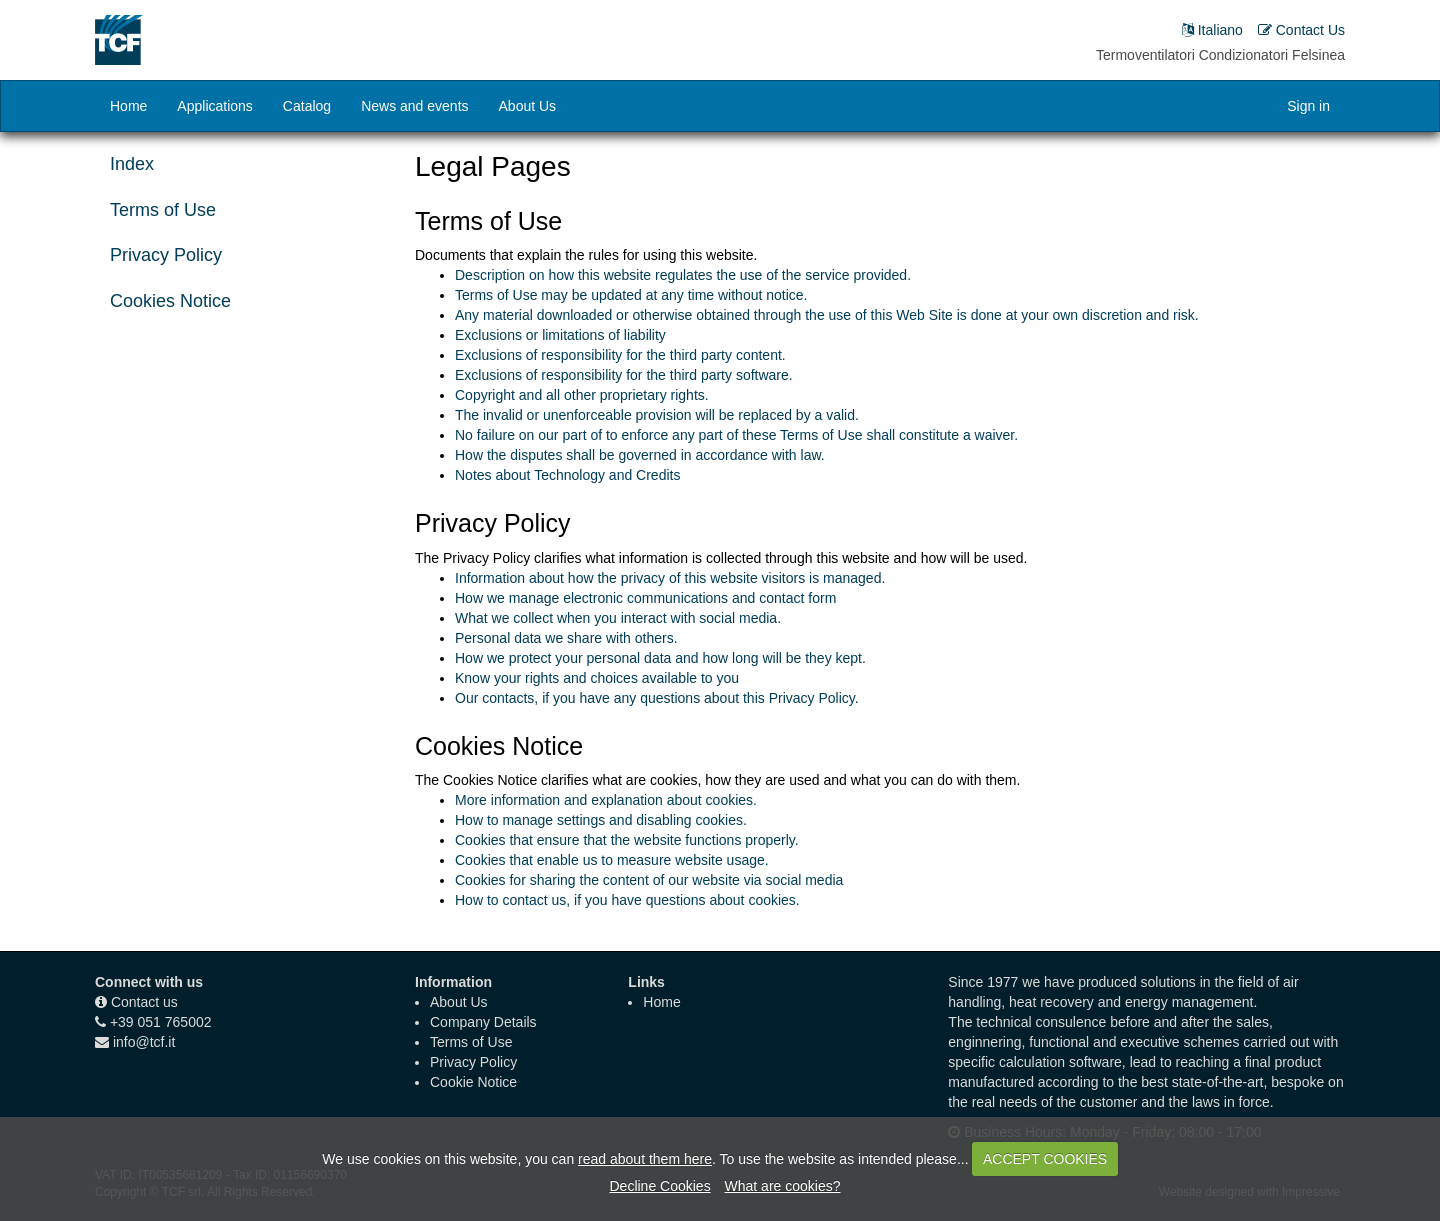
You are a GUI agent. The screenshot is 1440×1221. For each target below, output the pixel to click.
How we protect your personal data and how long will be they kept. (660, 658)
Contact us (144, 1002)
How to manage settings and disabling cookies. (601, 820)
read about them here (645, 1159)
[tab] (240, 211)
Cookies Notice (170, 301)
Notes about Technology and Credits (567, 475)
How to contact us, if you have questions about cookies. (627, 900)
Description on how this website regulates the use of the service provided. (683, 275)
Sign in (1308, 106)
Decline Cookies (659, 1186)
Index (132, 164)
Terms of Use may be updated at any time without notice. (631, 295)
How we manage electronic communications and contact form (645, 598)
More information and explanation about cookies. (606, 800)
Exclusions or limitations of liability (560, 335)
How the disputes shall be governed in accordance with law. (640, 455)
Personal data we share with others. (566, 638)
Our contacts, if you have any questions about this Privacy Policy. (657, 698)
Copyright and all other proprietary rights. (582, 395)
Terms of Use (163, 210)
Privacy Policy (166, 255)
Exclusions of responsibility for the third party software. (624, 375)
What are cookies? (783, 1186)
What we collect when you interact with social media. (618, 618)
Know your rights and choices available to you (597, 678)
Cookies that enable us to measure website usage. (612, 860)
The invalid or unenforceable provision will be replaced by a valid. (657, 415)
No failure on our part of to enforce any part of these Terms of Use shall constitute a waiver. (736, 435)
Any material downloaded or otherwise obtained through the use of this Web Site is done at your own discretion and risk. (827, 315)
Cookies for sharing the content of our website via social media (649, 880)
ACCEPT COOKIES (1045, 1159)
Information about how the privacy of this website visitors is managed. (670, 578)
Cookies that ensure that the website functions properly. (627, 840)
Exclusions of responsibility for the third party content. (620, 355)
